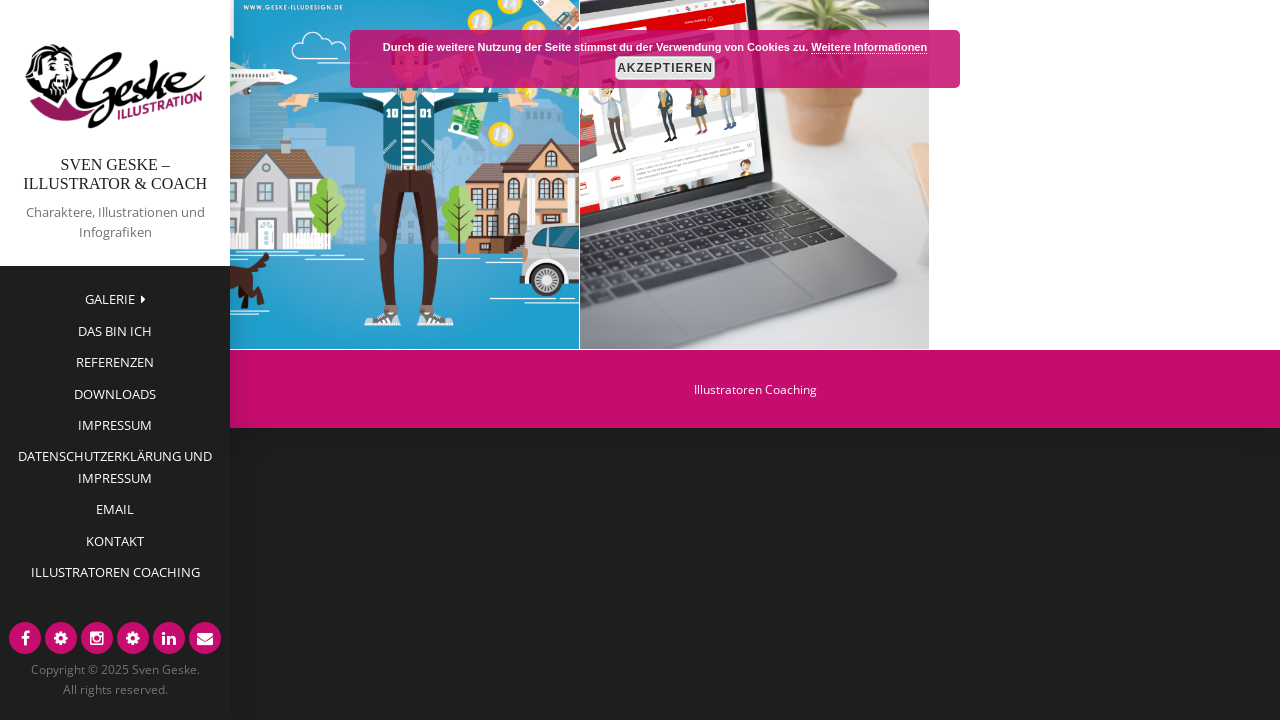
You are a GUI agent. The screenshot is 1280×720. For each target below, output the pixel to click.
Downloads (115, 394)
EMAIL (115, 509)
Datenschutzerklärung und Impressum (115, 466)
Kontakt (115, 541)
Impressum (115, 425)
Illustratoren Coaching (115, 572)
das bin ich (115, 331)
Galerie (110, 299)
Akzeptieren (665, 68)
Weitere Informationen (869, 47)
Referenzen (115, 362)
